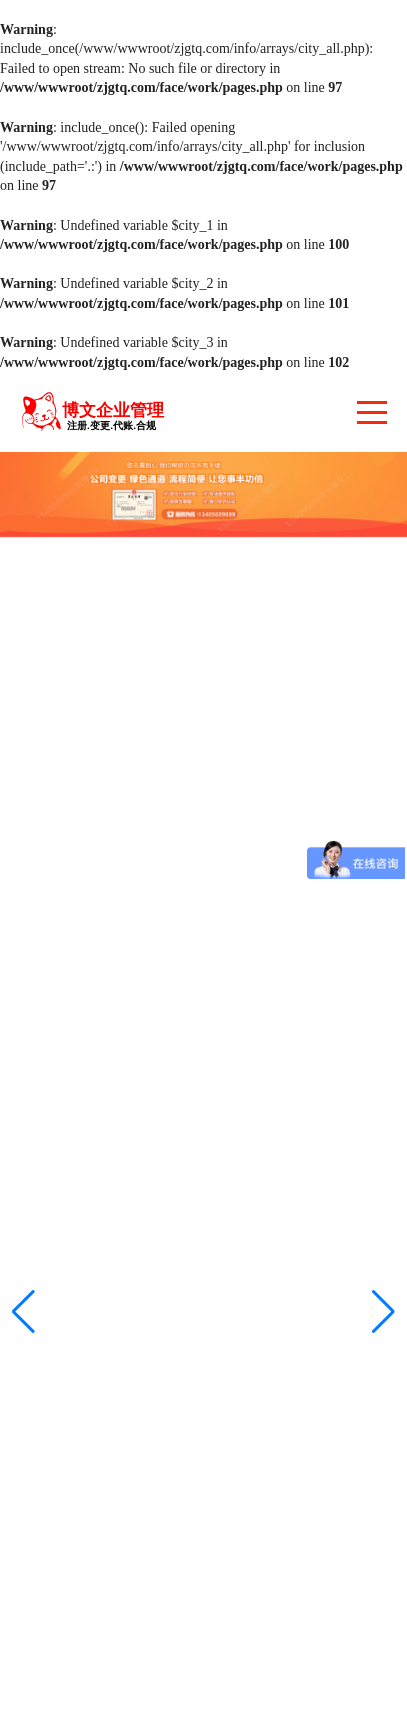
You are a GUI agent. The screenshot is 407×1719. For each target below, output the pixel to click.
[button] (383, 1312)
